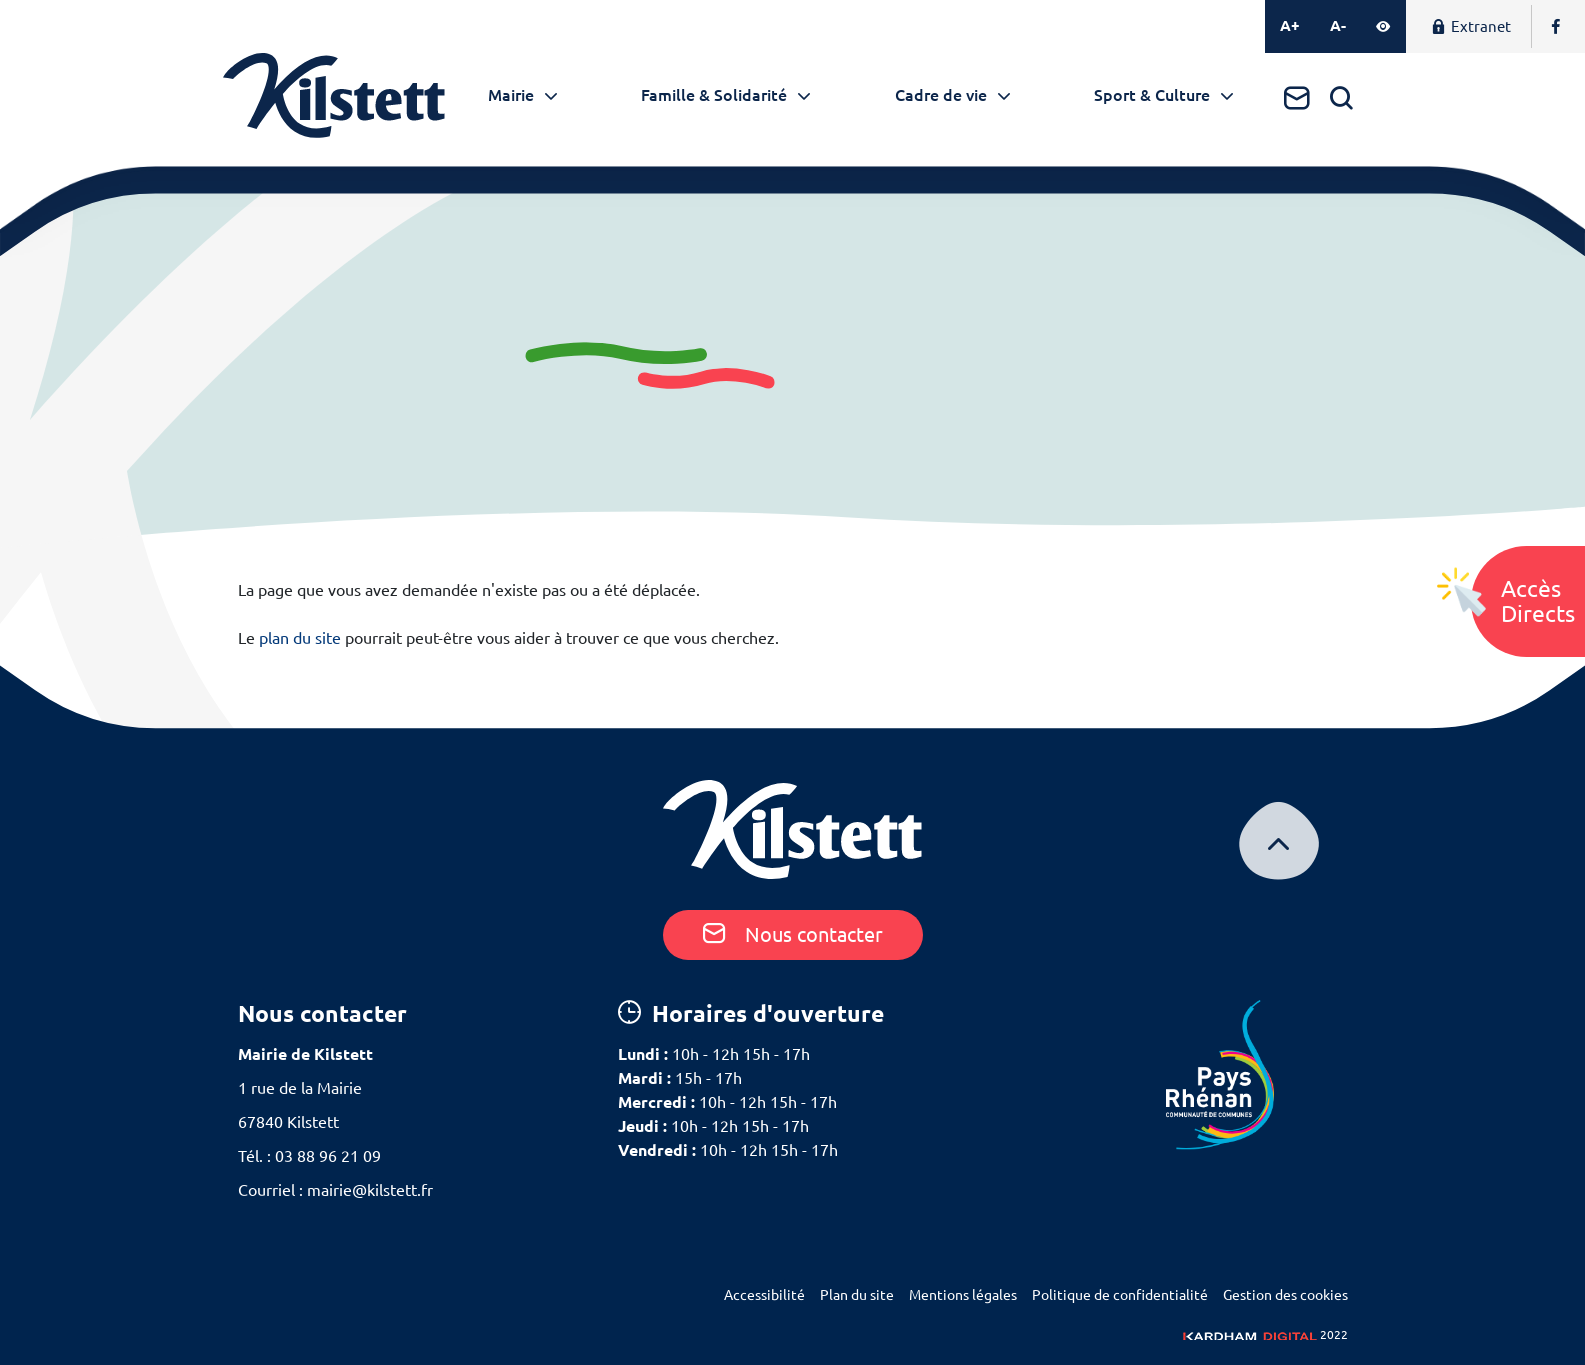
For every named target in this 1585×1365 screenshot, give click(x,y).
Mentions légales (963, 1295)
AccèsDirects (1538, 601)
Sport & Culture (1152, 95)
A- (1338, 25)
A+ (1290, 25)
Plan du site (857, 1295)
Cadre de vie (941, 95)
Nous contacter (793, 934)
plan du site (300, 638)
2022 (1265, 1334)
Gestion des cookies (1285, 1295)
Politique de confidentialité (1120, 1295)
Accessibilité (764, 1295)
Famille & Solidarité (714, 95)
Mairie (511, 95)
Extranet (1471, 26)
